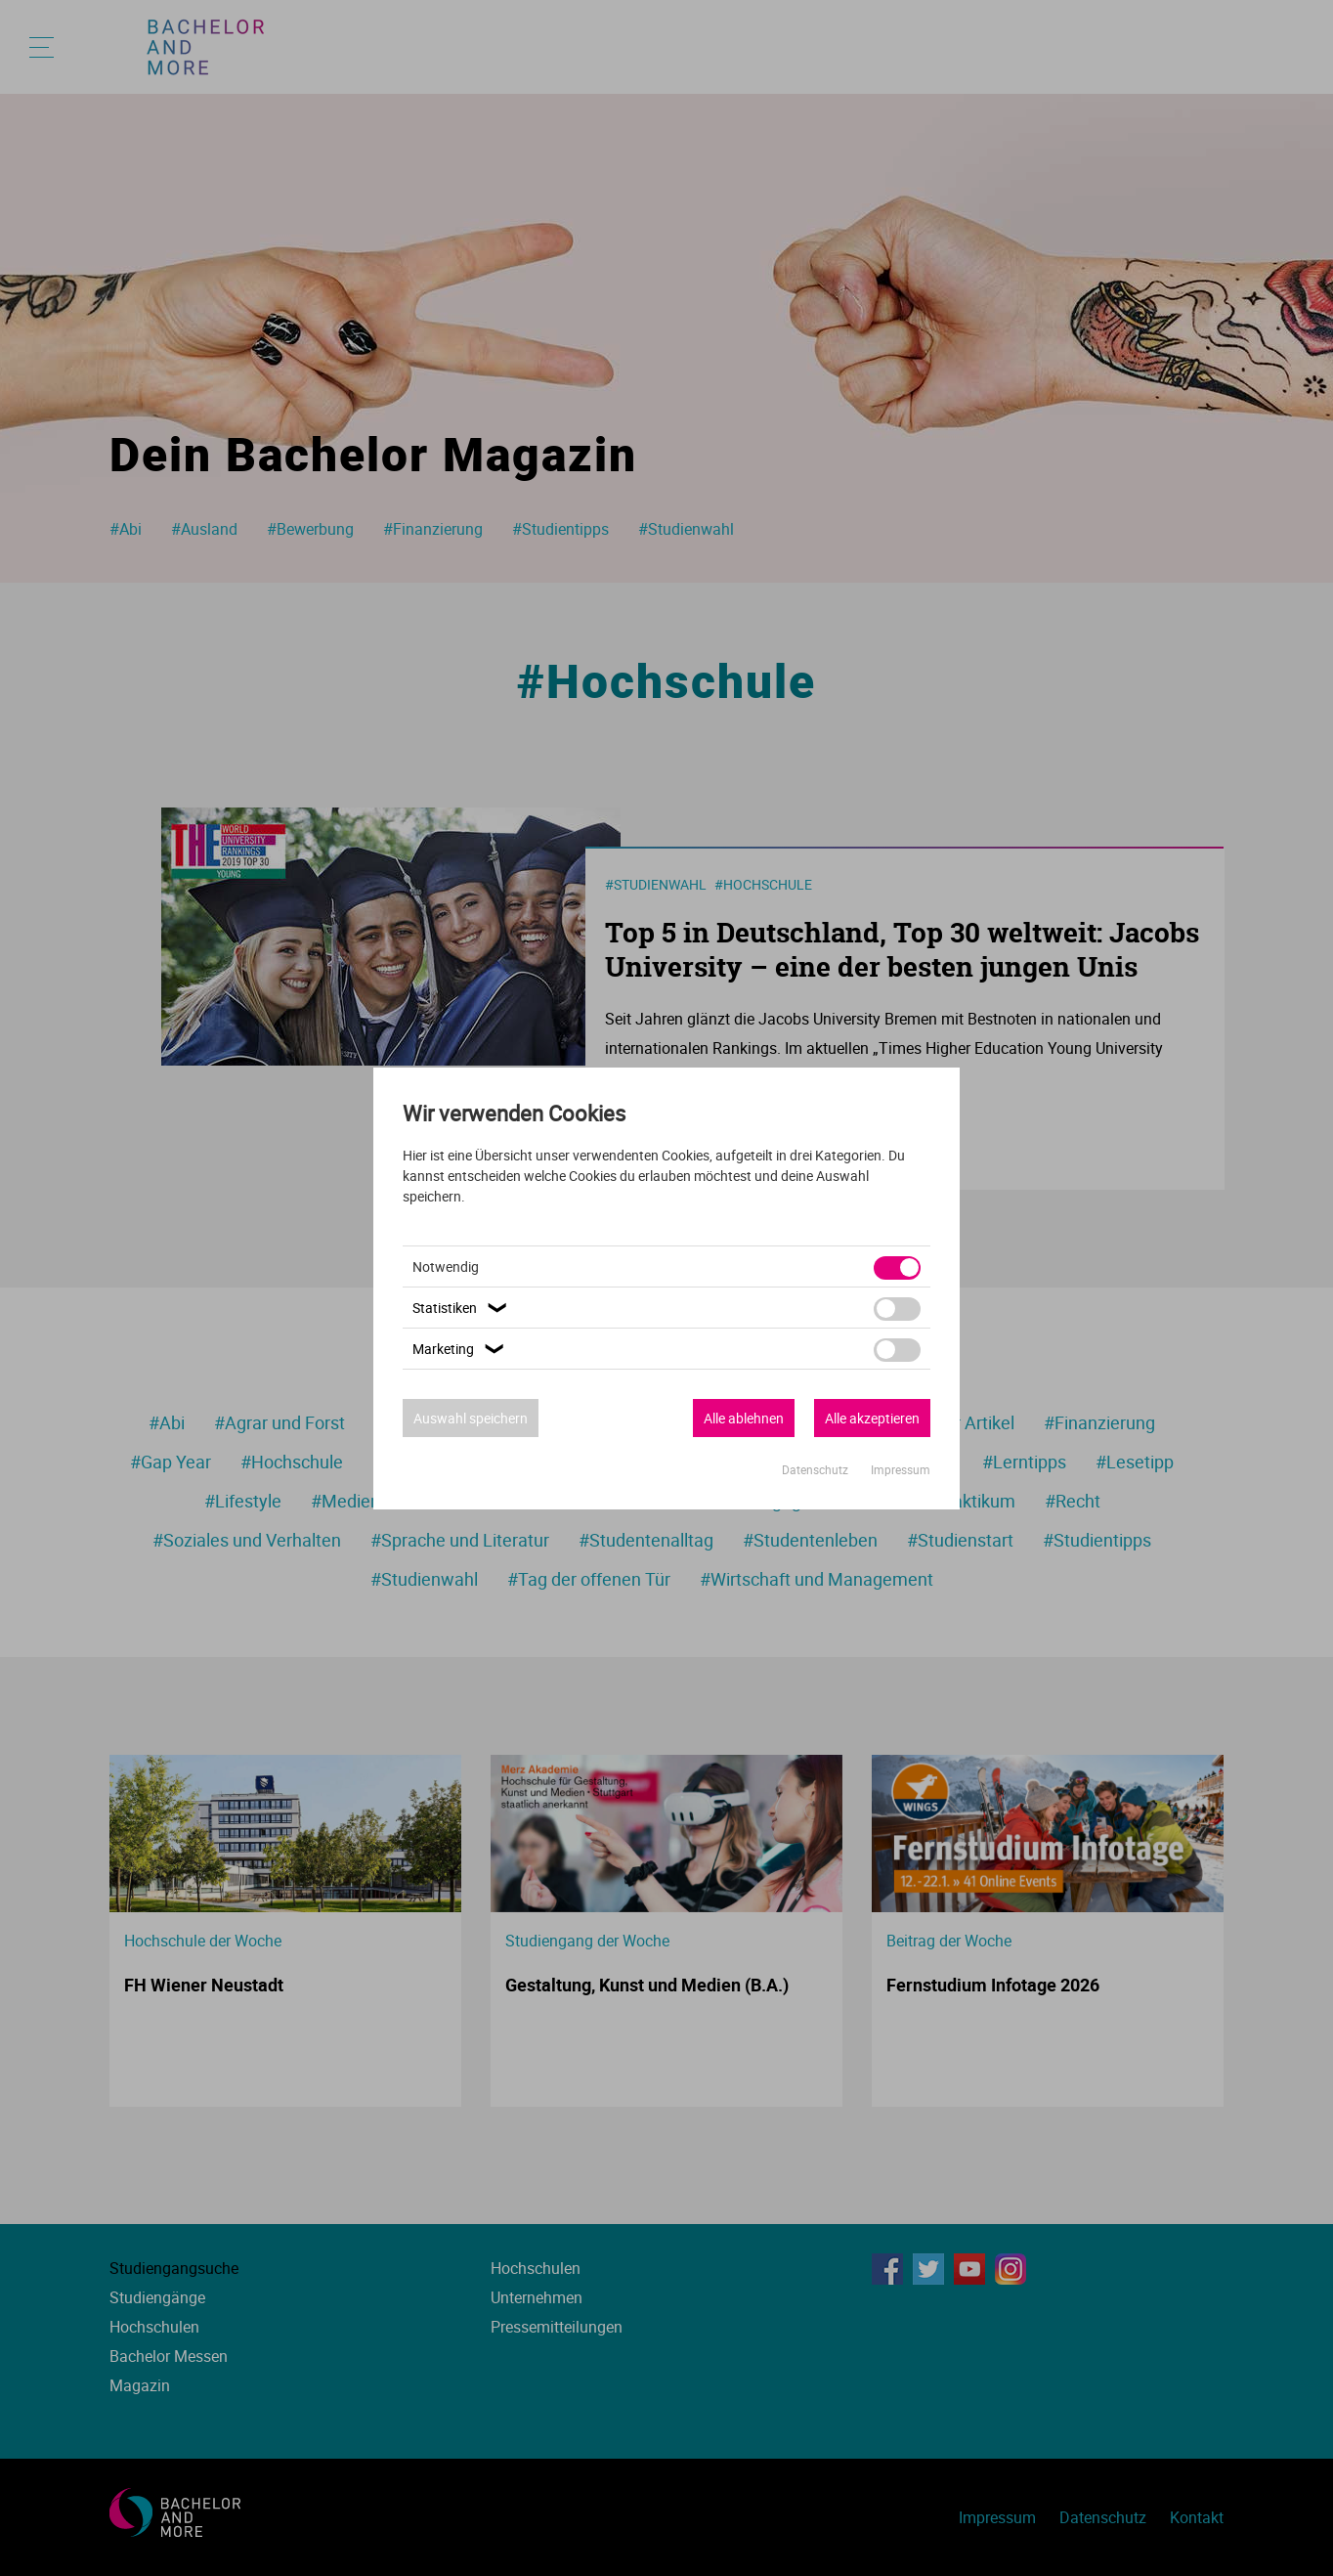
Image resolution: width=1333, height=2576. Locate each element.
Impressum (900, 1469)
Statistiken (462, 1307)
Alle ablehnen (744, 1418)
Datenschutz (816, 1469)
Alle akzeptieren (872, 1418)
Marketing (460, 1348)
